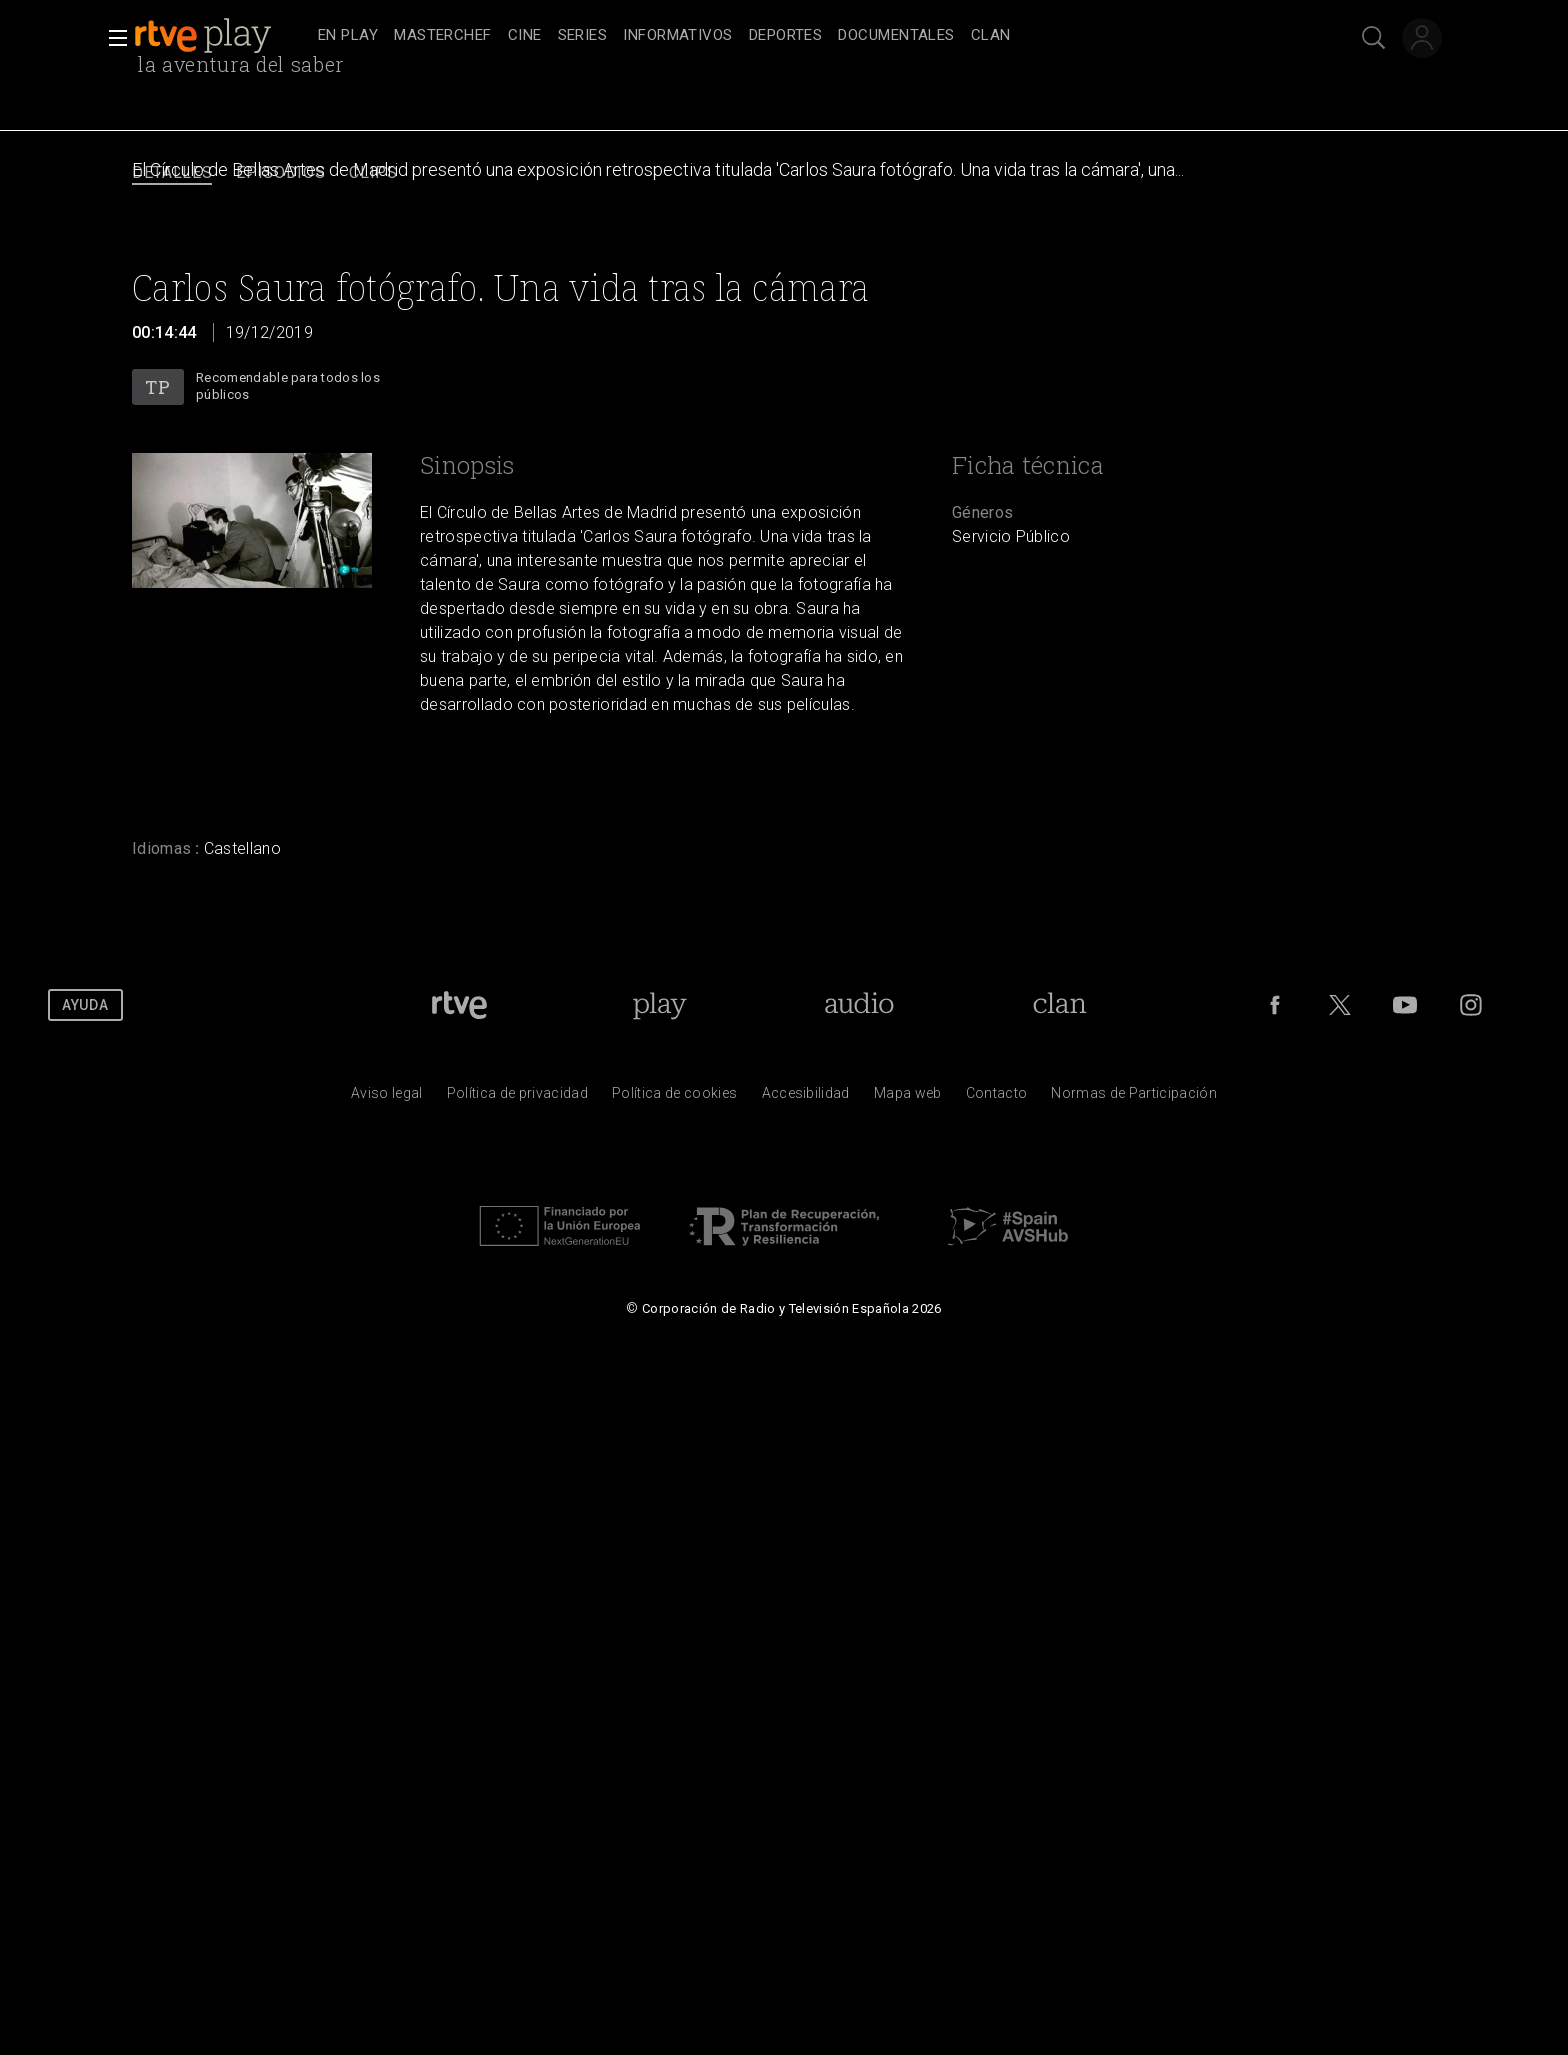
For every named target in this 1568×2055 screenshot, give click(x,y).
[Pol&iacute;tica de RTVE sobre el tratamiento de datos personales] (517, 1098)
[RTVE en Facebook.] (1275, 1005)
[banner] (222, 36)
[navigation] (806, 36)
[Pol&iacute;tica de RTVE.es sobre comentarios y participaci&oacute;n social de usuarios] (1134, 1098)
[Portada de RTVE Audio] (859, 1005)
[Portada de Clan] (1060, 1005)
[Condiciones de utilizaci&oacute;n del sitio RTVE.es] (387, 1098)
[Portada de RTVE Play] (659, 1005)
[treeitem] (348, 36)
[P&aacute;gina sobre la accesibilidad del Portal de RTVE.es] (806, 1098)
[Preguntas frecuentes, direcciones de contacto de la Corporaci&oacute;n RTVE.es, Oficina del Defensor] (997, 1098)
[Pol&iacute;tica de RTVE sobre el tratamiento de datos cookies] (674, 1098)
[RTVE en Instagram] (1471, 1005)
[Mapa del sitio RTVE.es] (908, 1098)
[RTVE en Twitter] (1340, 1005)
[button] (112, 38)
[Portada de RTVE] (459, 1005)
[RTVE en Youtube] (1405, 1005)
